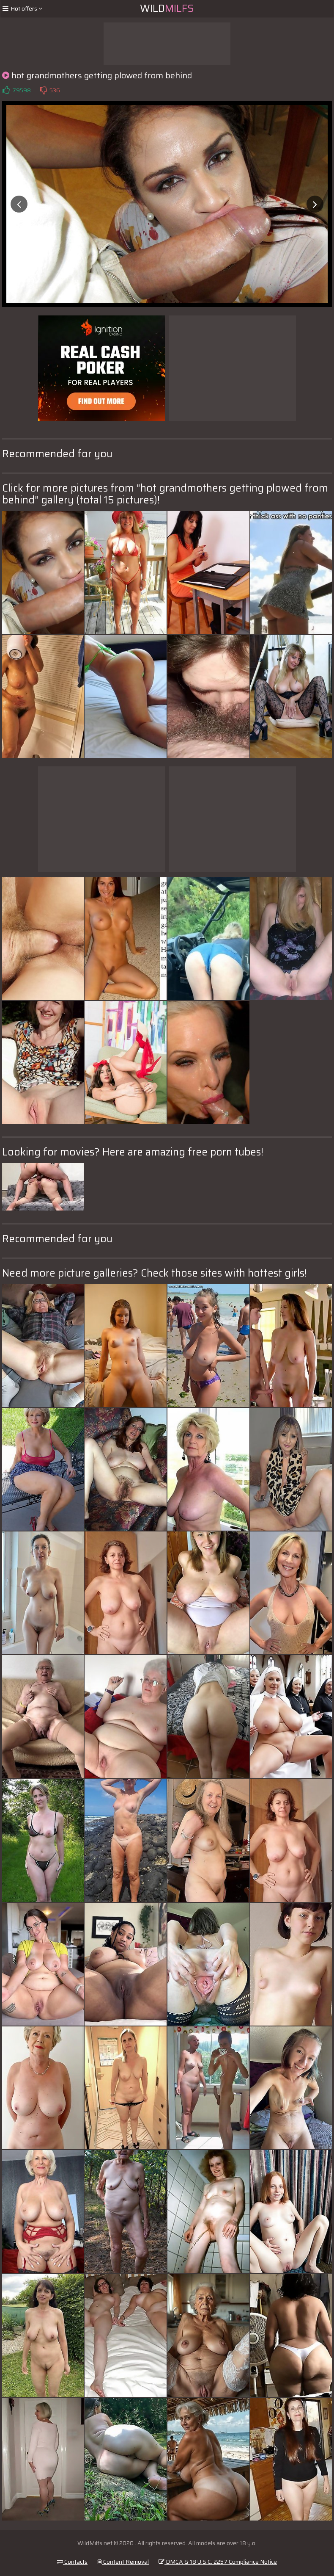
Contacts (72, 2561)
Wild (167, 8)
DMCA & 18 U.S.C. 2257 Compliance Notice (218, 2561)
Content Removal (123, 2561)
